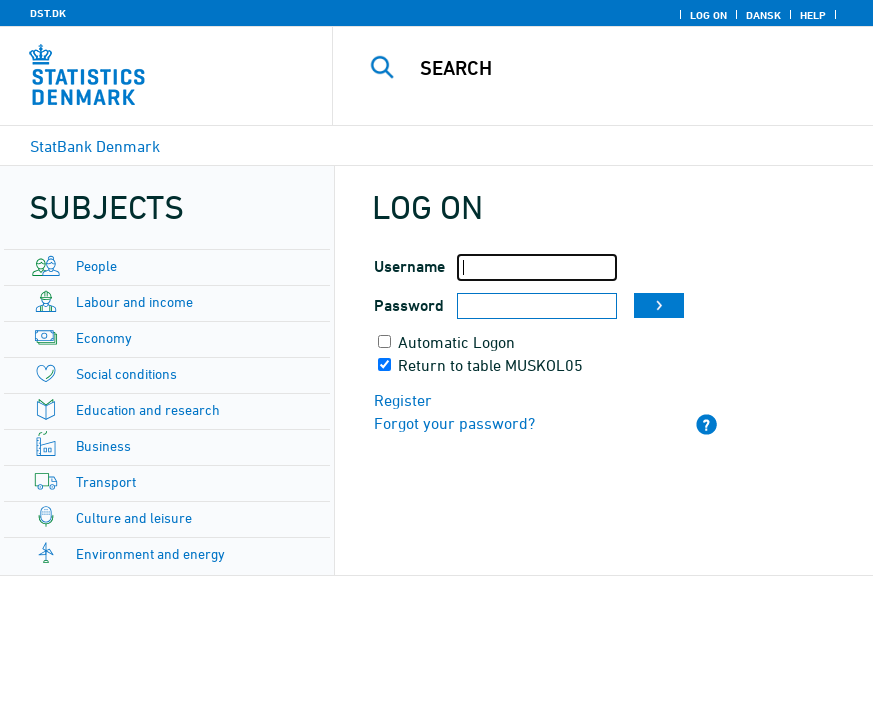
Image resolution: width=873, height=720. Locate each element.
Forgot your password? (454, 423)
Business (103, 445)
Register (403, 400)
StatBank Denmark (95, 146)
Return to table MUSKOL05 (490, 365)
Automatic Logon (456, 342)
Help (813, 15)
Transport (106, 481)
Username (409, 266)
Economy (104, 337)
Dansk (763, 15)
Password (409, 305)
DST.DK (48, 13)
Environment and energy (150, 553)
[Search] (625, 68)
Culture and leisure (134, 517)
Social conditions (126, 373)
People (96, 265)
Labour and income (134, 301)
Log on (708, 15)
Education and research (148, 409)
